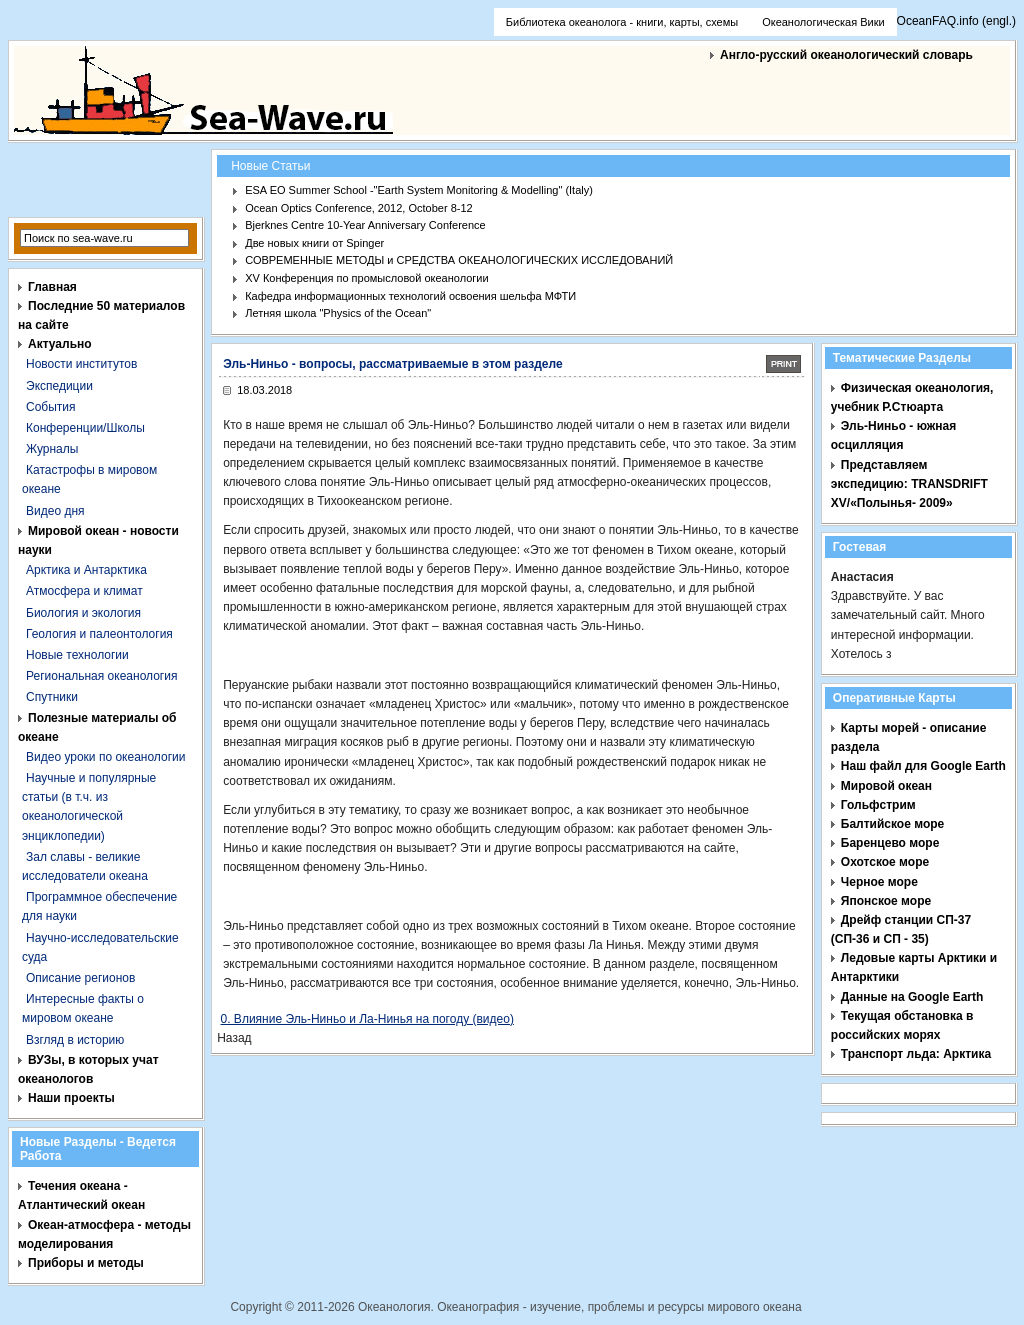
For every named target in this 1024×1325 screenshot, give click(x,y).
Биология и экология (83, 613)
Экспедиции (59, 386)
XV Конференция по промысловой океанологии (366, 278)
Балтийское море (892, 824)
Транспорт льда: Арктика (916, 1054)
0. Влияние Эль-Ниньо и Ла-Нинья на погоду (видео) (367, 1019)
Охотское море (885, 862)
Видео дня (55, 511)
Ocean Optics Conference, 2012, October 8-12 (358, 208)
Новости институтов (81, 364)
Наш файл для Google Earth (923, 766)
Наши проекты (71, 1098)
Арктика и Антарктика (86, 570)
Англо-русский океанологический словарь (846, 55)
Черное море (879, 882)
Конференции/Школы (85, 428)
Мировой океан (886, 786)
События (51, 407)
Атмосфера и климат (84, 591)
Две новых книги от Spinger (314, 243)
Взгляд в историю (75, 1040)
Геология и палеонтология (99, 634)
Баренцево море (890, 843)
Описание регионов (80, 978)
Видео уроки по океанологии (105, 757)
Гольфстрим (878, 805)
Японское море (886, 901)
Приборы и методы (86, 1263)
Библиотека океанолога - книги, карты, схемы (622, 22)
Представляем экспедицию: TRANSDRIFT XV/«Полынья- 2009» (909, 484)
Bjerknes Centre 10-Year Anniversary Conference (365, 225)
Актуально (60, 344)
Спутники (52, 697)
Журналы (52, 449)
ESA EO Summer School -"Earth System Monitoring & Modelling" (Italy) (419, 190)
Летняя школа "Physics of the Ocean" (338, 313)
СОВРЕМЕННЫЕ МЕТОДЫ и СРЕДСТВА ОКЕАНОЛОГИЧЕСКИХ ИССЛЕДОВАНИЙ (459, 260)
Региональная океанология (101, 676)
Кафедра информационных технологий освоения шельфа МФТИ (410, 296)
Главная (52, 287)
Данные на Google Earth (912, 997)
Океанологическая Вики (823, 22)
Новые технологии (77, 655)
